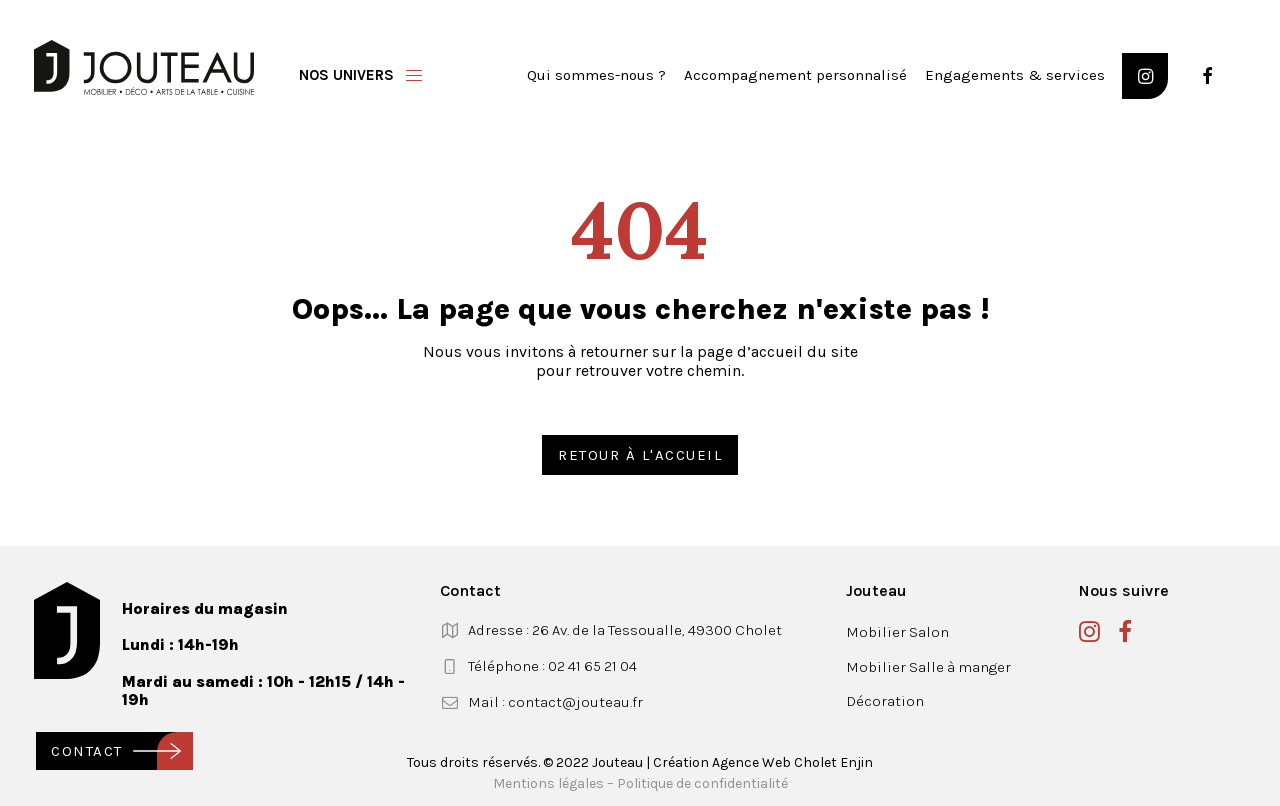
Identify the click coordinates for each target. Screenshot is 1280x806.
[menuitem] (596, 75)
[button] (1145, 76)
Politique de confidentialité (702, 783)
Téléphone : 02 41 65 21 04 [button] (552, 666)
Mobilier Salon (897, 632)
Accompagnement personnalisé (795, 75)
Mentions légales (548, 783)
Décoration (885, 701)
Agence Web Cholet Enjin (792, 762)
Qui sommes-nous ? (596, 75)
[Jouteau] (144, 67)
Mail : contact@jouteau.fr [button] (555, 702)
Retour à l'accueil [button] (640, 455)
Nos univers (346, 75)
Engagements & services (1015, 75)
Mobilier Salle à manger (928, 667)
